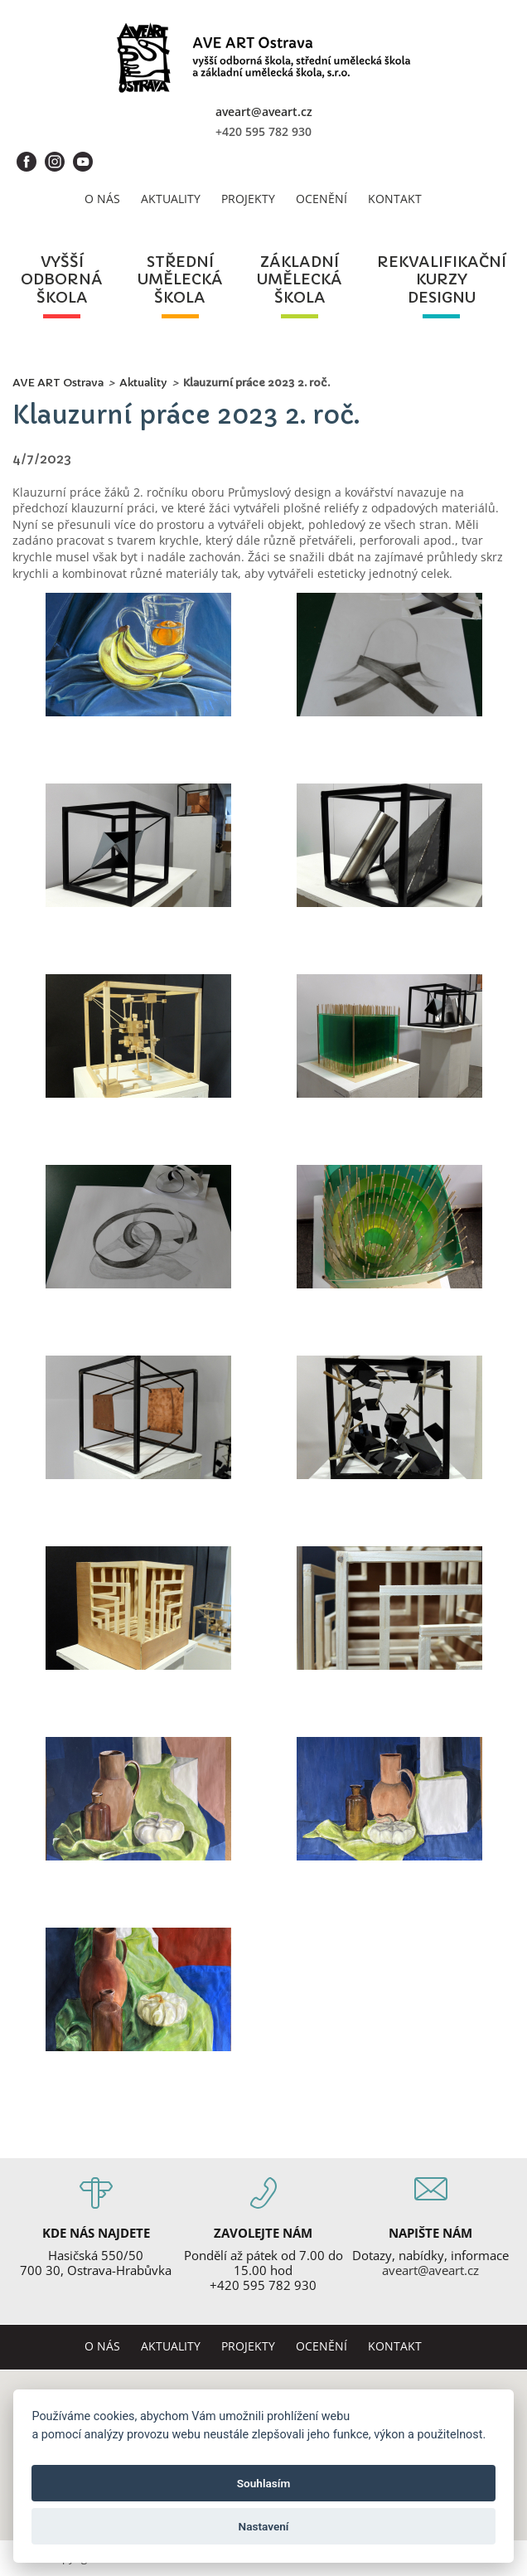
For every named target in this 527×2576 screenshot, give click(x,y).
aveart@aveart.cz (263, 111)
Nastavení (264, 2526)
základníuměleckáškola (299, 280)
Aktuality (171, 198)
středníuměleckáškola (180, 280)
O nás (102, 198)
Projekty (248, 198)
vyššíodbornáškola (62, 280)
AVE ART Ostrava (58, 383)
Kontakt (395, 198)
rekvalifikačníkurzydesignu (441, 280)
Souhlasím (263, 2483)
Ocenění (321, 198)
